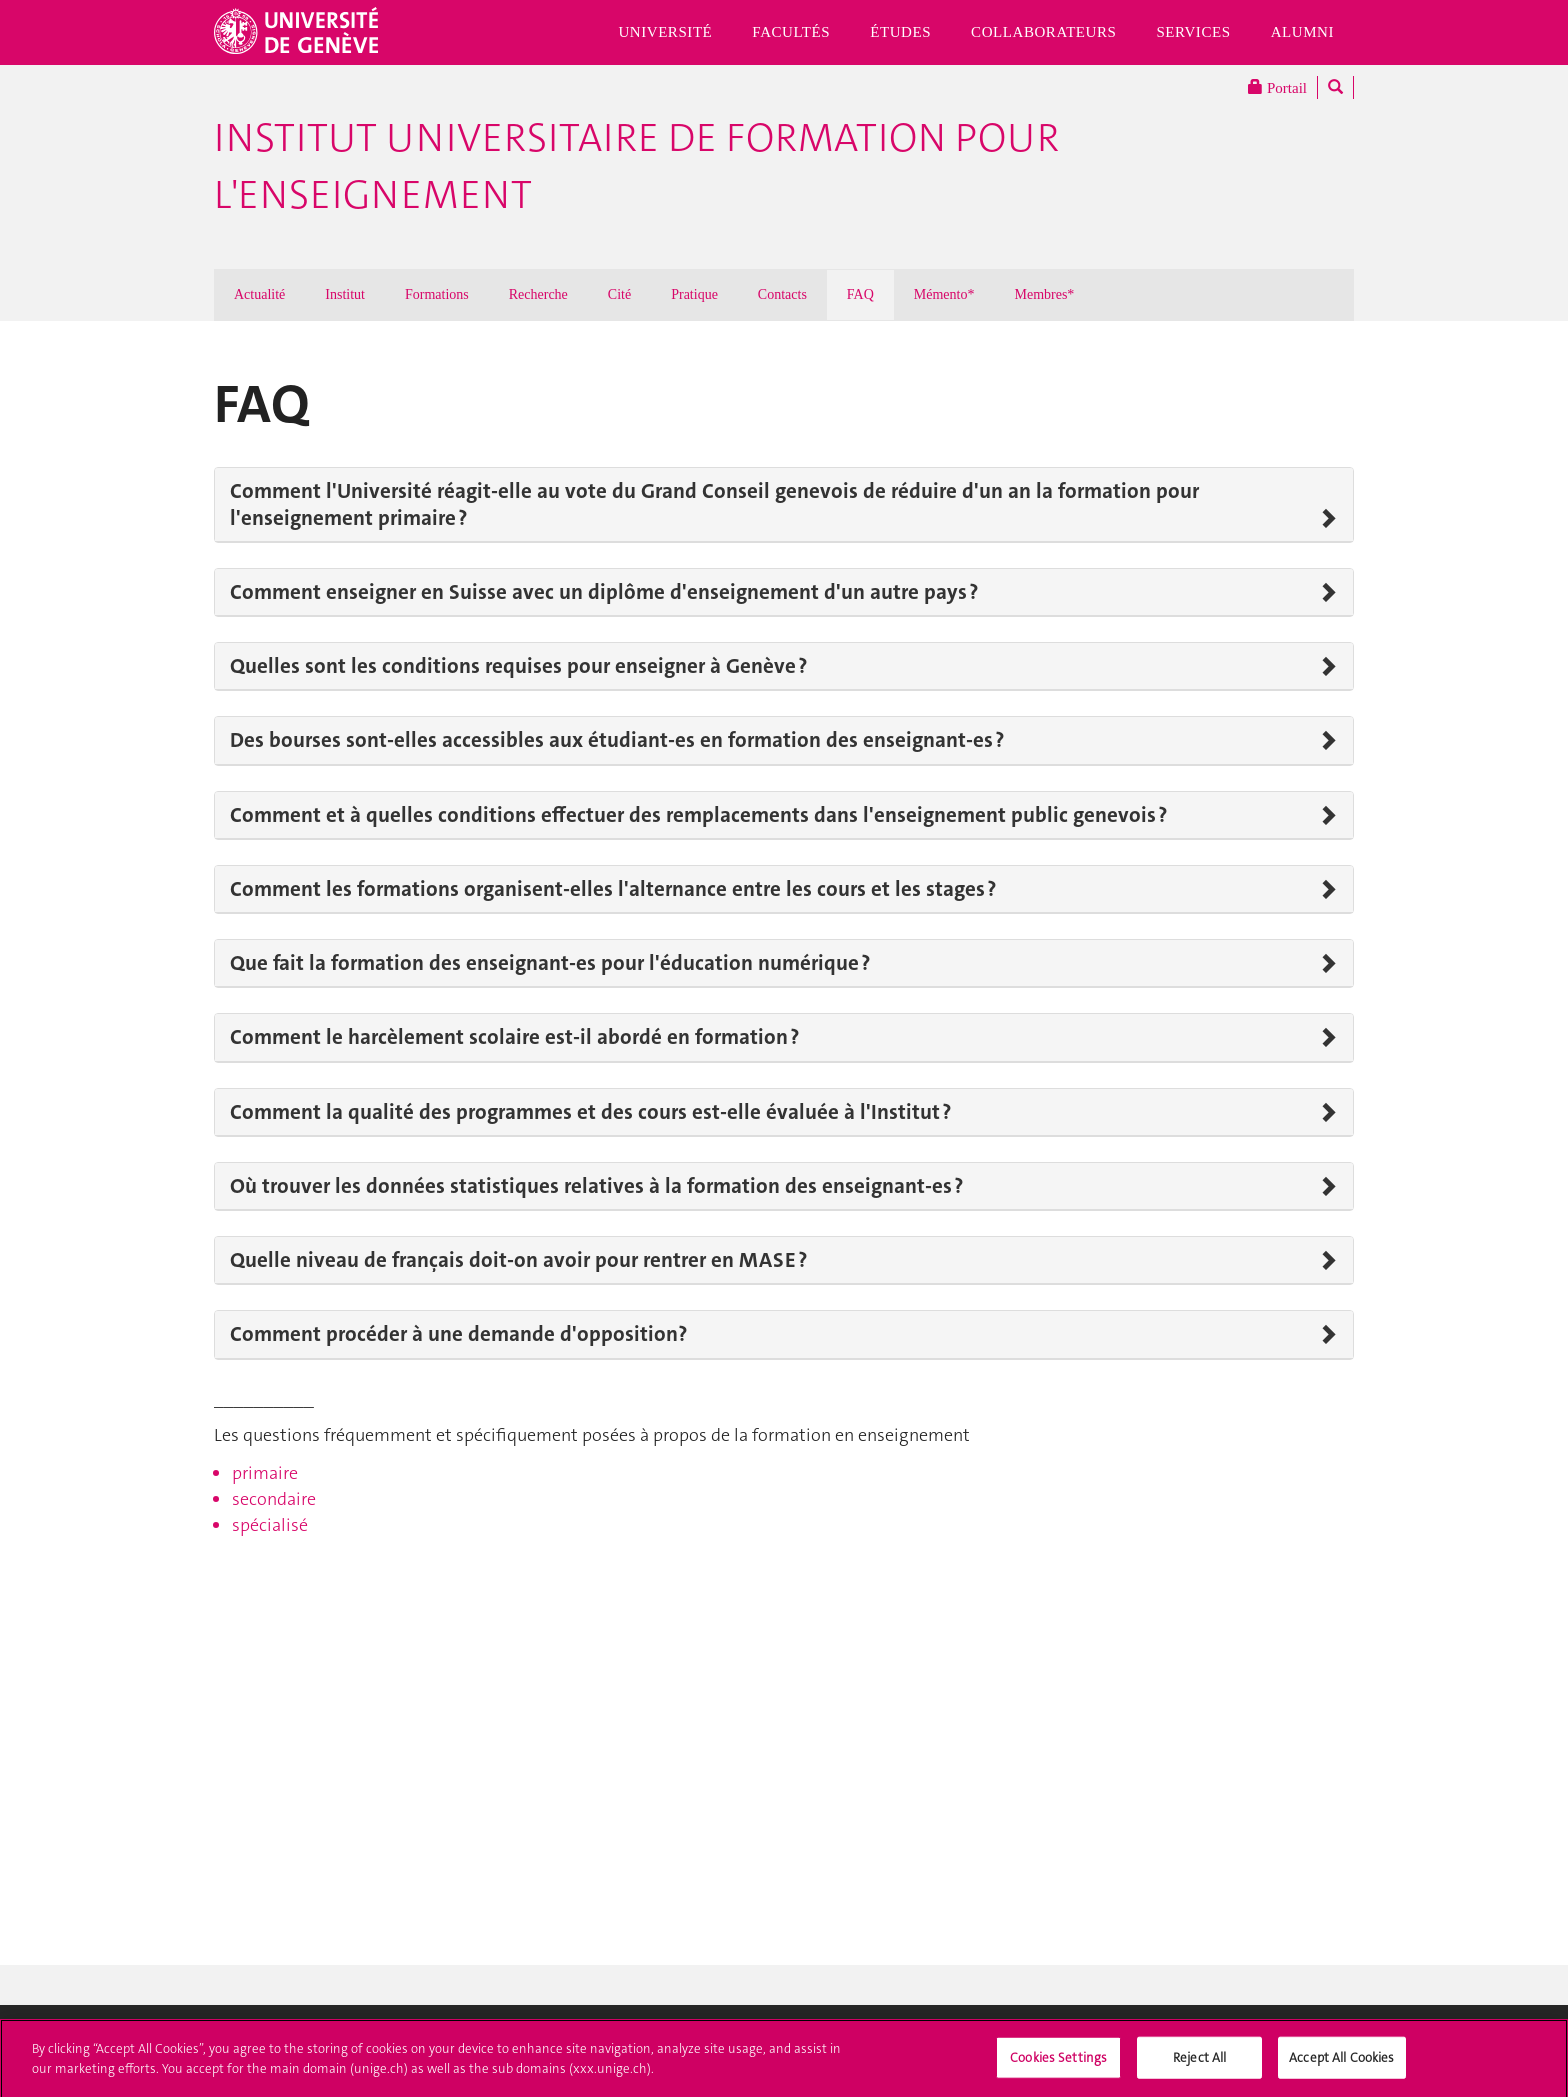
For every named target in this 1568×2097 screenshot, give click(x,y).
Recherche (538, 294)
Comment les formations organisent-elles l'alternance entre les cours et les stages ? (613, 889)
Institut (345, 294)
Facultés (791, 32)
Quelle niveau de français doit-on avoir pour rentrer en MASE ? (518, 1260)
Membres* (1044, 294)
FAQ (860, 294)
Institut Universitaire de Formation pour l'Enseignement (636, 166)
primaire (265, 1473)
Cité (619, 294)
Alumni (1302, 32)
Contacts (782, 294)
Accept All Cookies (1341, 2062)
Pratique (694, 294)
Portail (1277, 87)
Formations (437, 294)
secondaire (274, 1499)
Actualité (259, 294)
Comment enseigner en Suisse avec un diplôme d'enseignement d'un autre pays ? (604, 592)
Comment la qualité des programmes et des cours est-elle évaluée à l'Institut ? (590, 1112)
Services (1193, 32)
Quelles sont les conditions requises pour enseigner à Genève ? (518, 666)
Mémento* (944, 294)
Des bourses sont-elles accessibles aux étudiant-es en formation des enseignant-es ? (617, 740)
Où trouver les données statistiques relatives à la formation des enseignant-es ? (596, 1186)
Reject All (1199, 2062)
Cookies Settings (1058, 2062)
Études (900, 32)
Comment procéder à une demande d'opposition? (458, 1334)
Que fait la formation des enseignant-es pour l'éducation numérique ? (550, 963)
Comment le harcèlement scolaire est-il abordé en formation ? (514, 1037)
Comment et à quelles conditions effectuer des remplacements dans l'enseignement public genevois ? (698, 815)
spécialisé (270, 1525)
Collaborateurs (1043, 32)
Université (665, 32)
